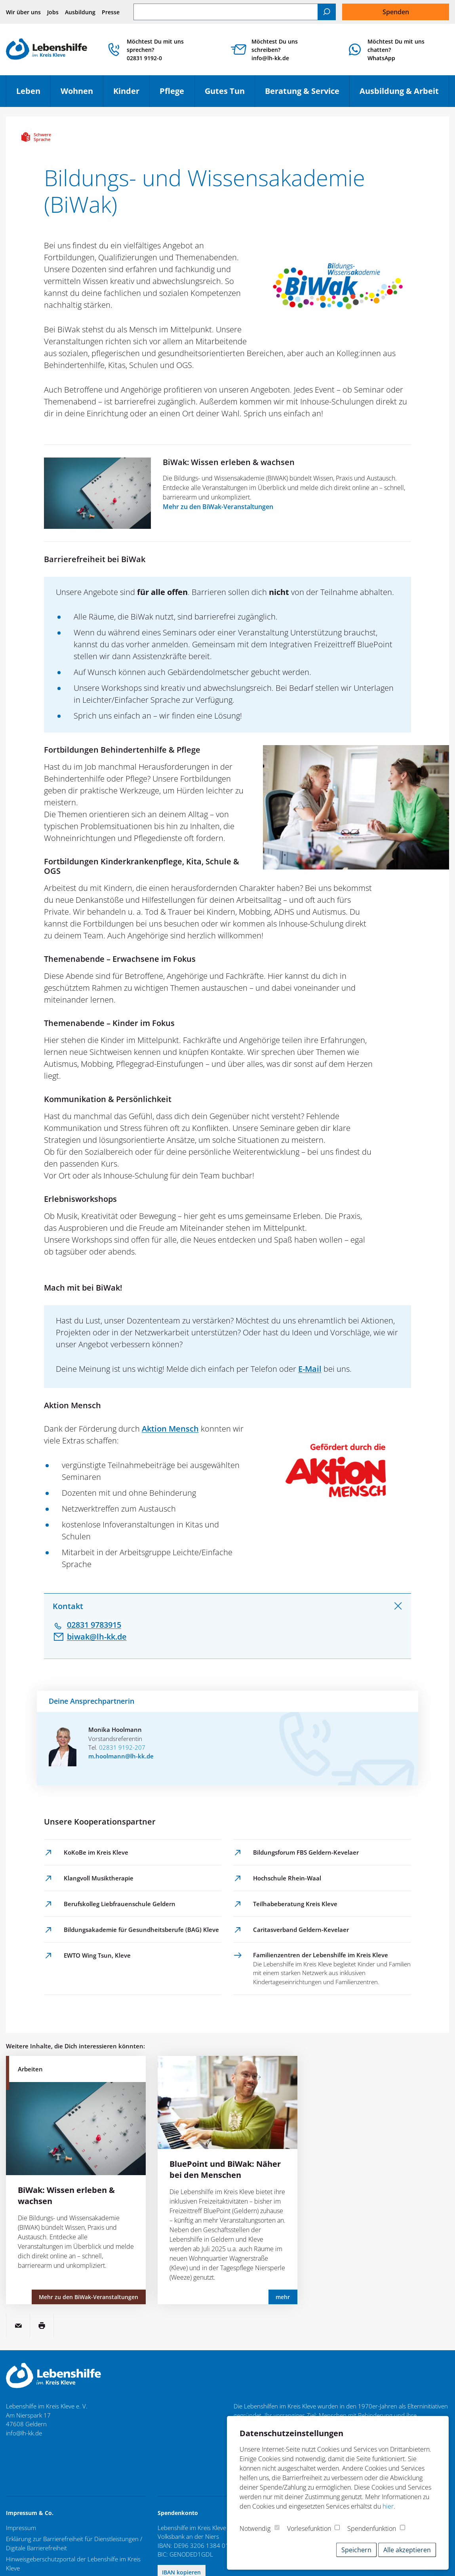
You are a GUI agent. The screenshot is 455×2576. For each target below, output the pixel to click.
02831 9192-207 (122, 1747)
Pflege (177, 94)
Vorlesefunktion (309, 2528)
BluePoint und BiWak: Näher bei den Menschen (225, 2169)
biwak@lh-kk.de (97, 1636)
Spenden (396, 12)
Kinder (131, 94)
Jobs (53, 12)
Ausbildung (80, 12)
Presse (111, 12)
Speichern (356, 2549)
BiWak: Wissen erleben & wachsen (229, 462)
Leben (33, 94)
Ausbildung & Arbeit (404, 94)
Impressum (21, 2528)
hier (388, 2506)
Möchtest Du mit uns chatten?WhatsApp (396, 50)
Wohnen (82, 94)
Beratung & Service (307, 94)
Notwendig (255, 2528)
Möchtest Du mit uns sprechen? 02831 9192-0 (155, 50)
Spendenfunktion (371, 2528)
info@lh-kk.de (24, 2433)
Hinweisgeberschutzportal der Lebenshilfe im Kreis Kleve (73, 2563)
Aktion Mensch (170, 1428)
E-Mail (310, 1368)
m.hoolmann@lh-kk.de (121, 1756)
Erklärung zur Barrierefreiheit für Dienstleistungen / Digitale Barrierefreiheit (74, 2543)
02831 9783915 (94, 1624)
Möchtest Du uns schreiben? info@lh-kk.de (274, 50)
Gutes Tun (230, 94)
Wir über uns (23, 12)
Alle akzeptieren (407, 2549)
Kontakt (68, 1606)
